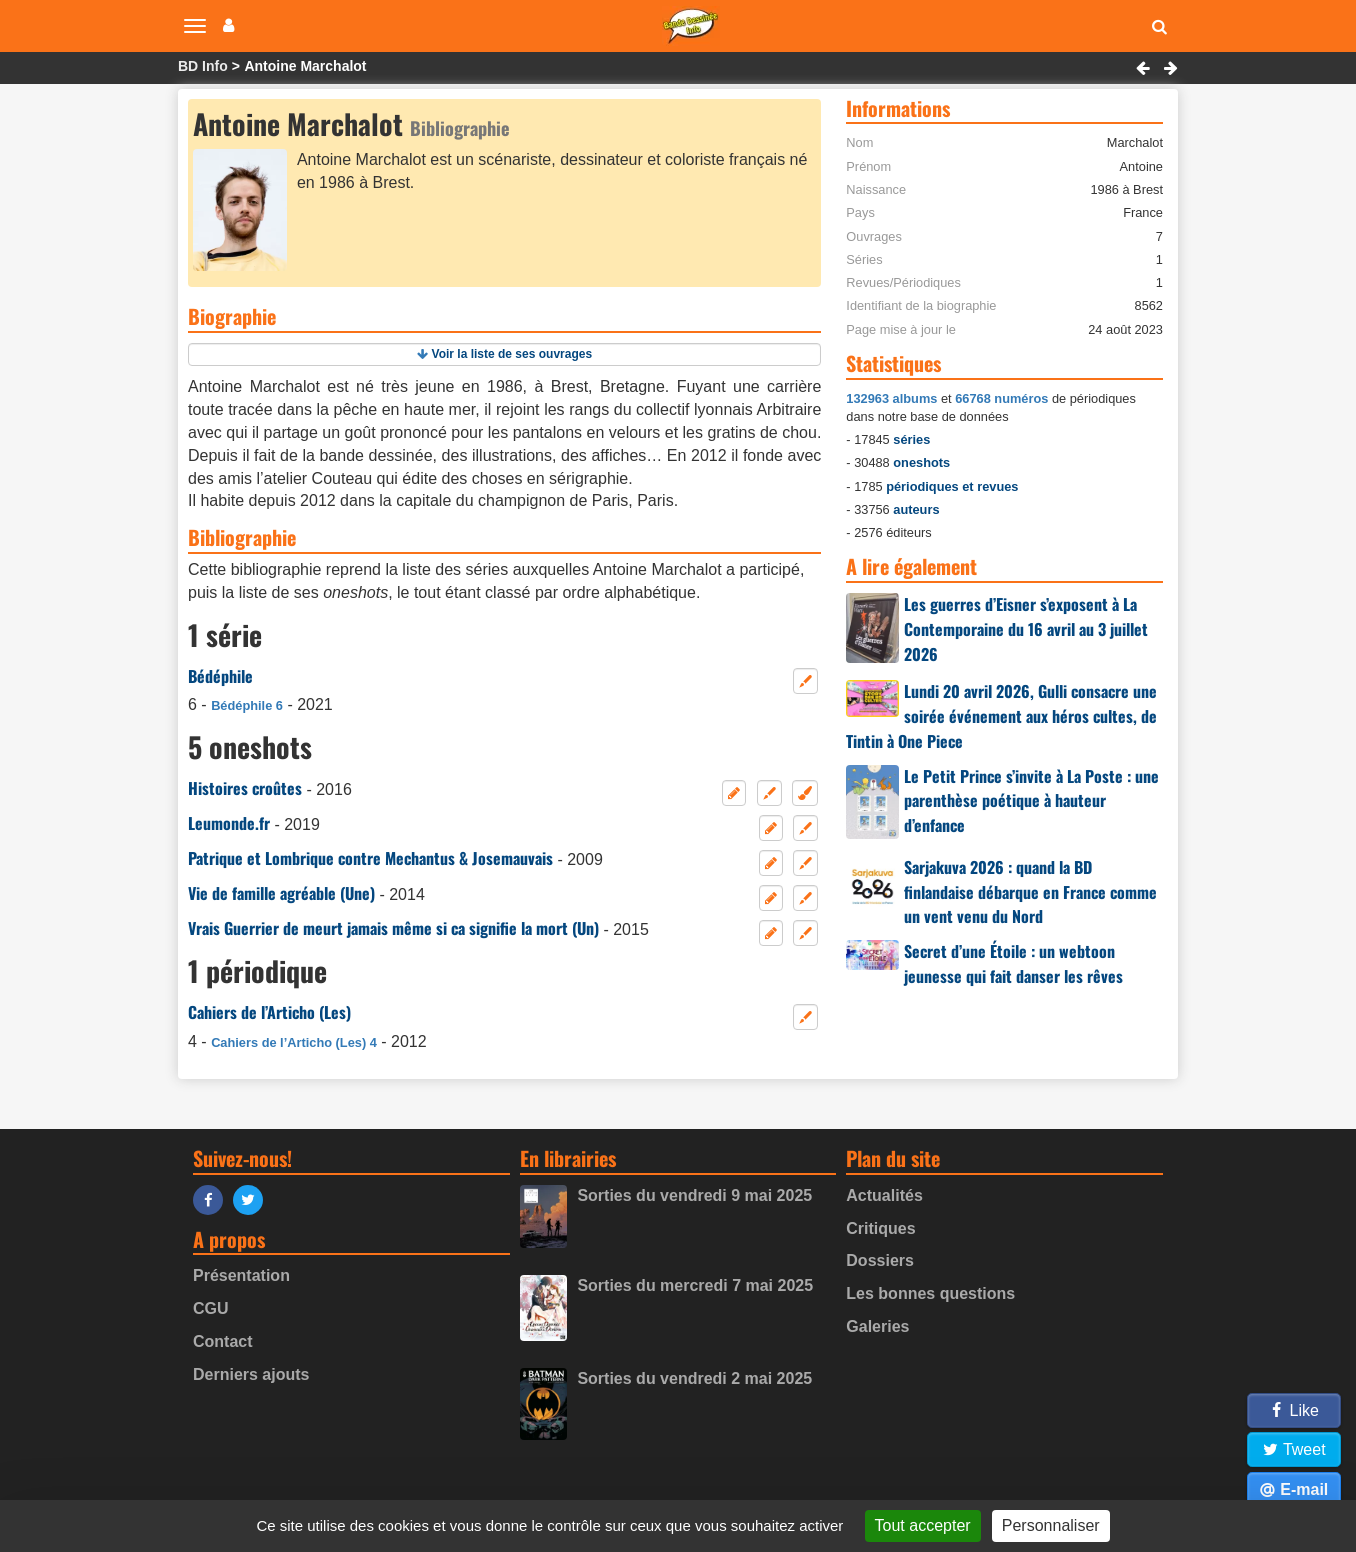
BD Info (203, 66)
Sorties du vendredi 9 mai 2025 (694, 1195)
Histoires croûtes (245, 788)
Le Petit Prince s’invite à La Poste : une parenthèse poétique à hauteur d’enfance (1031, 801)
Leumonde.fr (229, 823)
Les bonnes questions (930, 1293)
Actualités (884, 1195)
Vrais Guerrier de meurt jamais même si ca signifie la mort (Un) (393, 928)
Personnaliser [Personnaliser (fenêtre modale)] (1051, 1525)
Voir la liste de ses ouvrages (512, 354)
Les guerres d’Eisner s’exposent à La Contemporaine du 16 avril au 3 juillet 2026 (1026, 629)
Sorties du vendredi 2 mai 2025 (694, 1378)
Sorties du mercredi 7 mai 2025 (695, 1285)
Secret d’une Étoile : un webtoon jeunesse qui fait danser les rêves (1013, 963)
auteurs (916, 509)
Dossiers (880, 1260)
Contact (223, 1341)
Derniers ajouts (251, 1374)
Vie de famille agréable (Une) (281, 893)
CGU (211, 1308)
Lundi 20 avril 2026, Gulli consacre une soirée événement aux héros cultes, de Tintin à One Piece (1001, 716)
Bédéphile (220, 676)
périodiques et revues (952, 486)
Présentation (241, 1275)
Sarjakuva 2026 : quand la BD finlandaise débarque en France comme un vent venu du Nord (1030, 892)
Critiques (880, 1228)
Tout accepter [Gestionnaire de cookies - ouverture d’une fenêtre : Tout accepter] (923, 1525)
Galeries (877, 1326)
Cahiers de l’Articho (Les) (269, 1012)
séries (911, 439)
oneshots (921, 462)
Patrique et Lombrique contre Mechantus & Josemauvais (370, 858)
